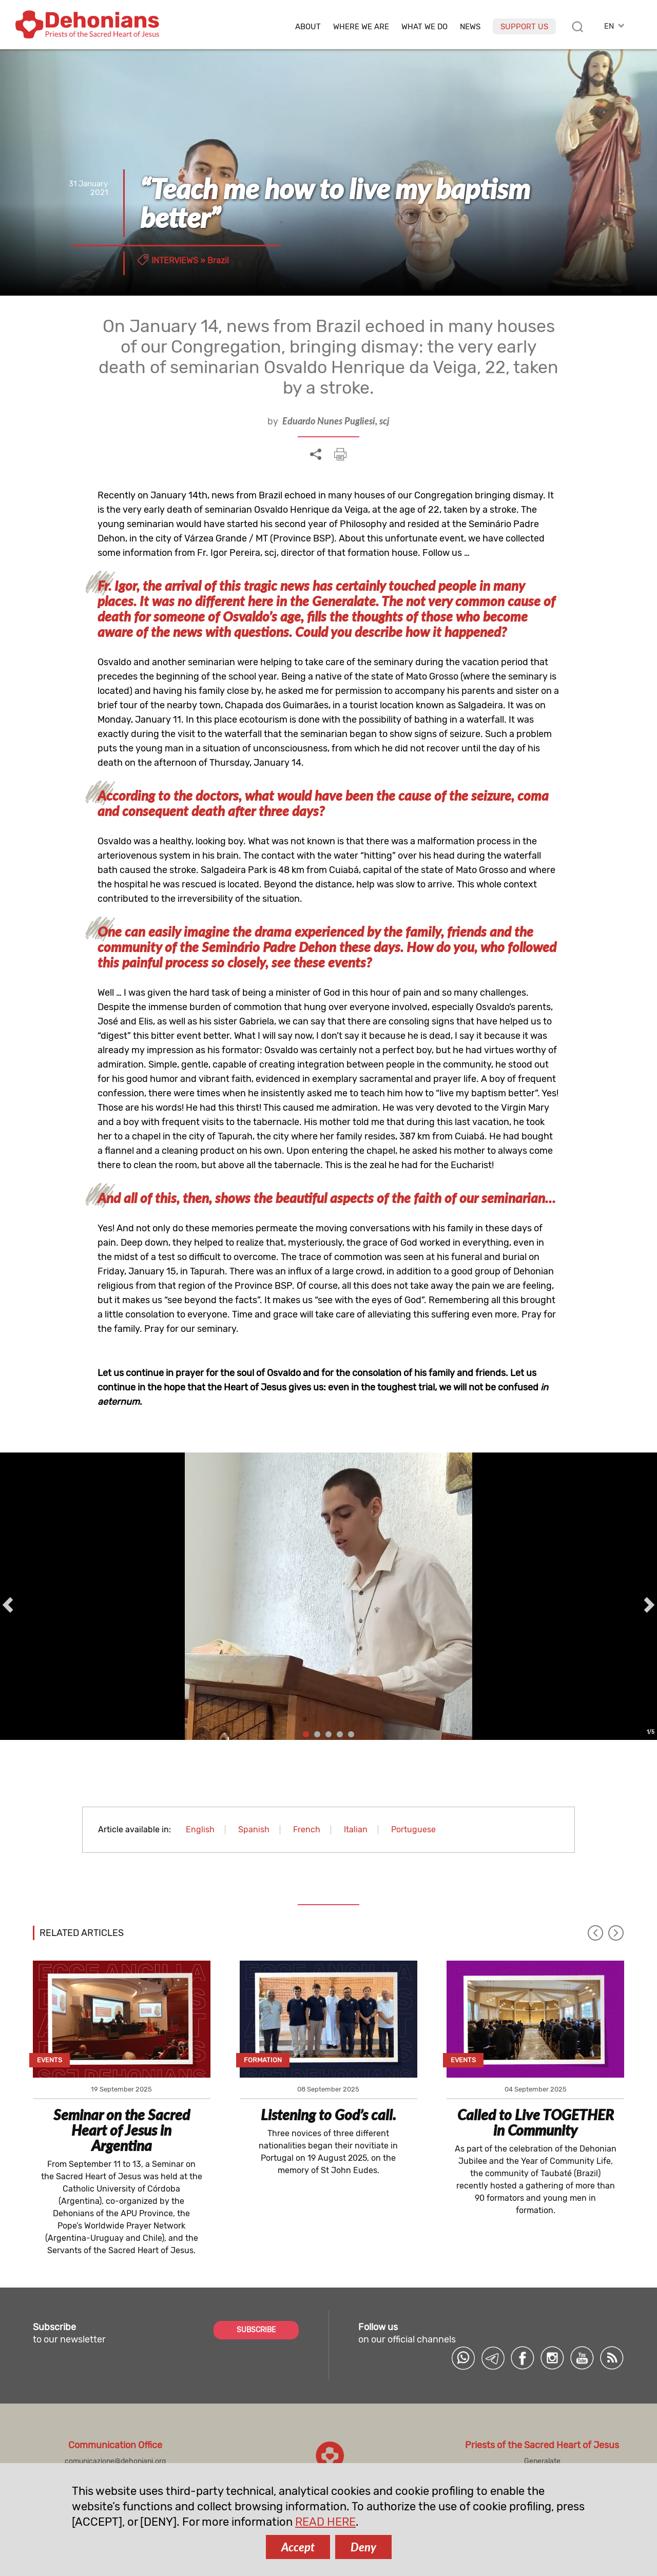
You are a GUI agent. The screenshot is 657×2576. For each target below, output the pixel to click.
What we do (424, 27)
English (200, 1829)
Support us (524, 26)
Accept (298, 2547)
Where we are (361, 27)
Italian (356, 1829)
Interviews (174, 260)
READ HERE (325, 2522)
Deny (363, 2547)
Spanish (253, 1829)
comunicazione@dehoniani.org (115, 2461)
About (308, 27)
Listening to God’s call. (328, 2114)
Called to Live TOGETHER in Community (535, 2122)
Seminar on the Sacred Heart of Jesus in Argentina (121, 2130)
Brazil (218, 260)
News (470, 27)
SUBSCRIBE (256, 2330)
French (306, 1829)
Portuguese (413, 1829)
